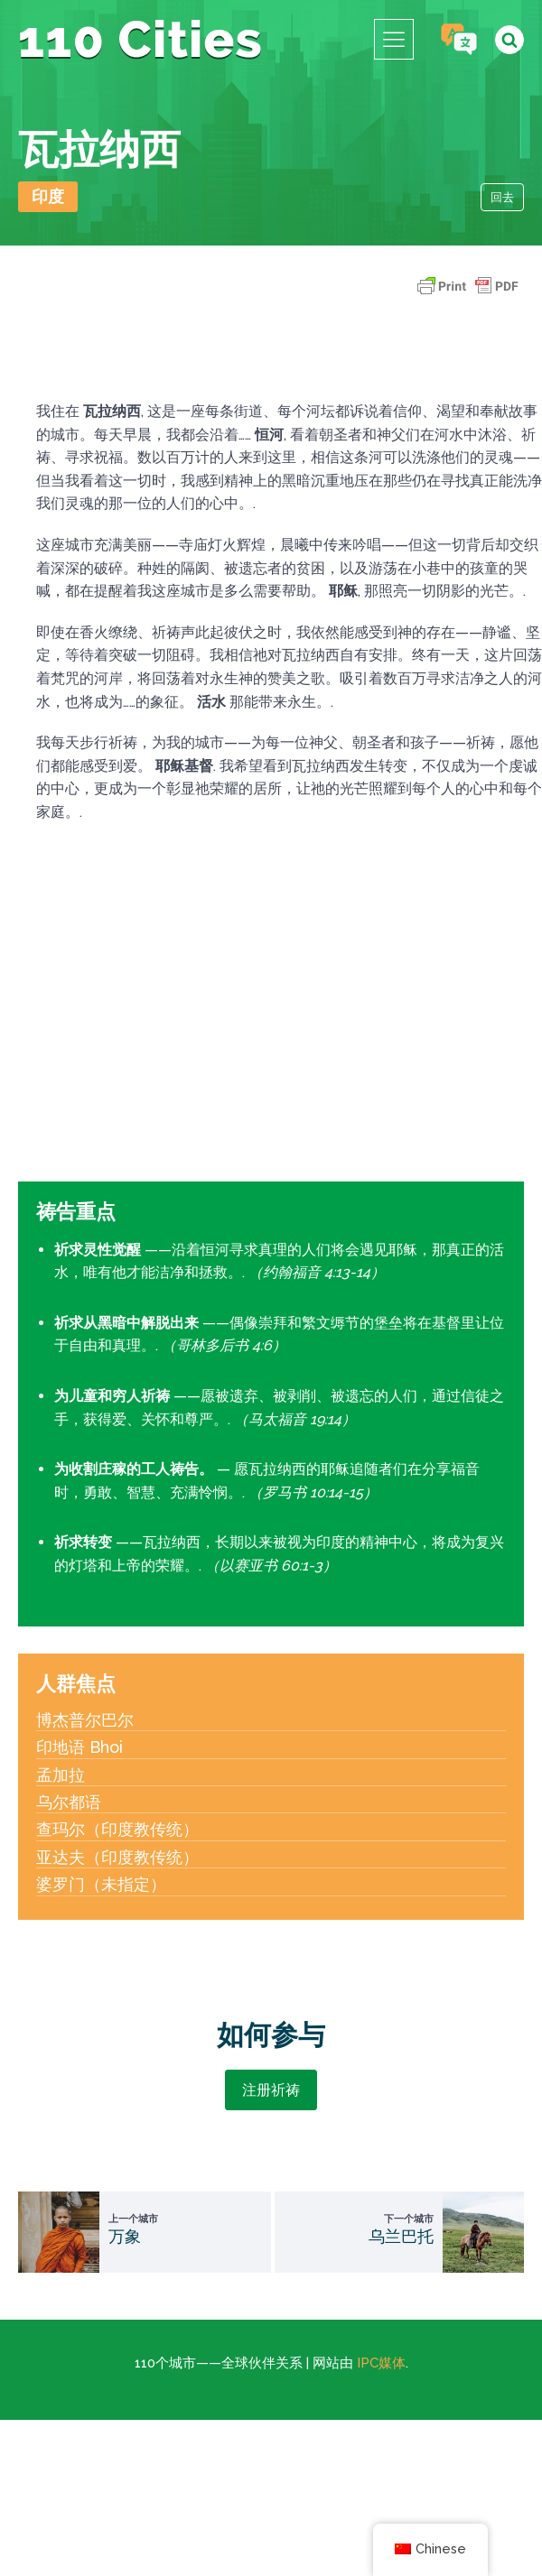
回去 (502, 197)
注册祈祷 (271, 2090)
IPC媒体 (381, 2363)
